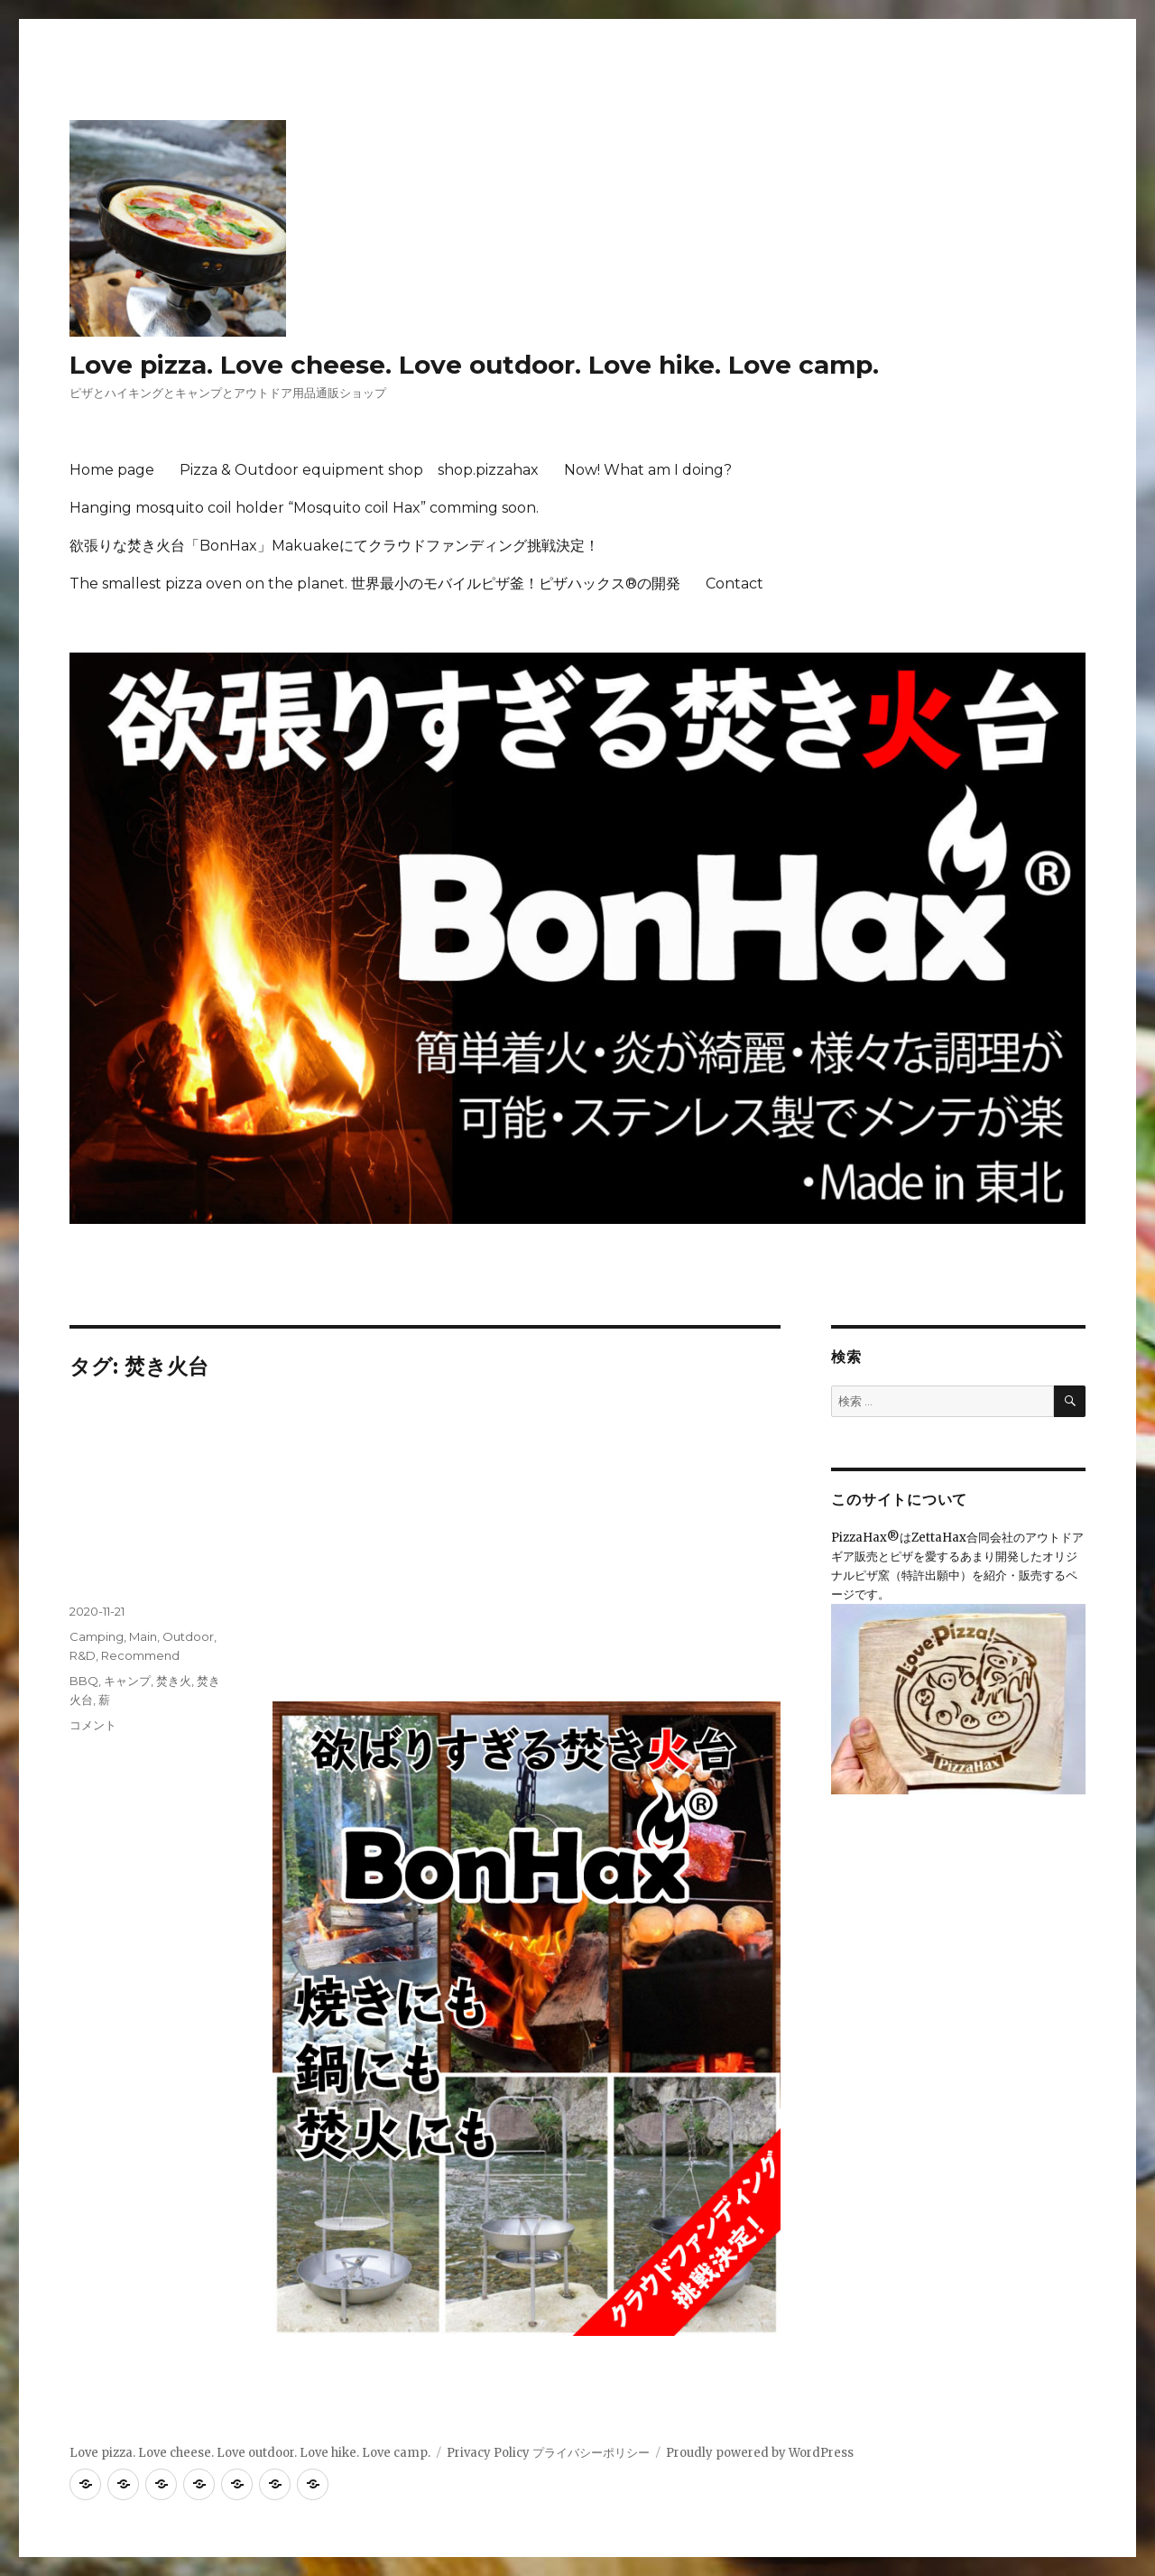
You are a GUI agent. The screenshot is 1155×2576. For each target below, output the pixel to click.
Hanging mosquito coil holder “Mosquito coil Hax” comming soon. (304, 507)
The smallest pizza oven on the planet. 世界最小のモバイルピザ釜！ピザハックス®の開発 (374, 583)
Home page (111, 469)
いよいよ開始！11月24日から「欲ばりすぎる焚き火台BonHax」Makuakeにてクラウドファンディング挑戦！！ (415, 1496)
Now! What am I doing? (648, 469)
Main (143, 1636)
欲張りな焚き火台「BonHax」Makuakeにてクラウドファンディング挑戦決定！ (334, 545)
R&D (82, 1655)
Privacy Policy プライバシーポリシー (548, 2452)
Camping (96, 1636)
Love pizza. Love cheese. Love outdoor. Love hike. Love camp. (474, 364)
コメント (92, 1725)
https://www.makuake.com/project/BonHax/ (400, 1663)
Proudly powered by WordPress (760, 2452)
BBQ (83, 1680)
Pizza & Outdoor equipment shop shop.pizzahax (359, 469)
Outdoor (188, 1636)
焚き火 (173, 1680)
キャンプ (127, 1680)
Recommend (140, 1655)
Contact (734, 583)
